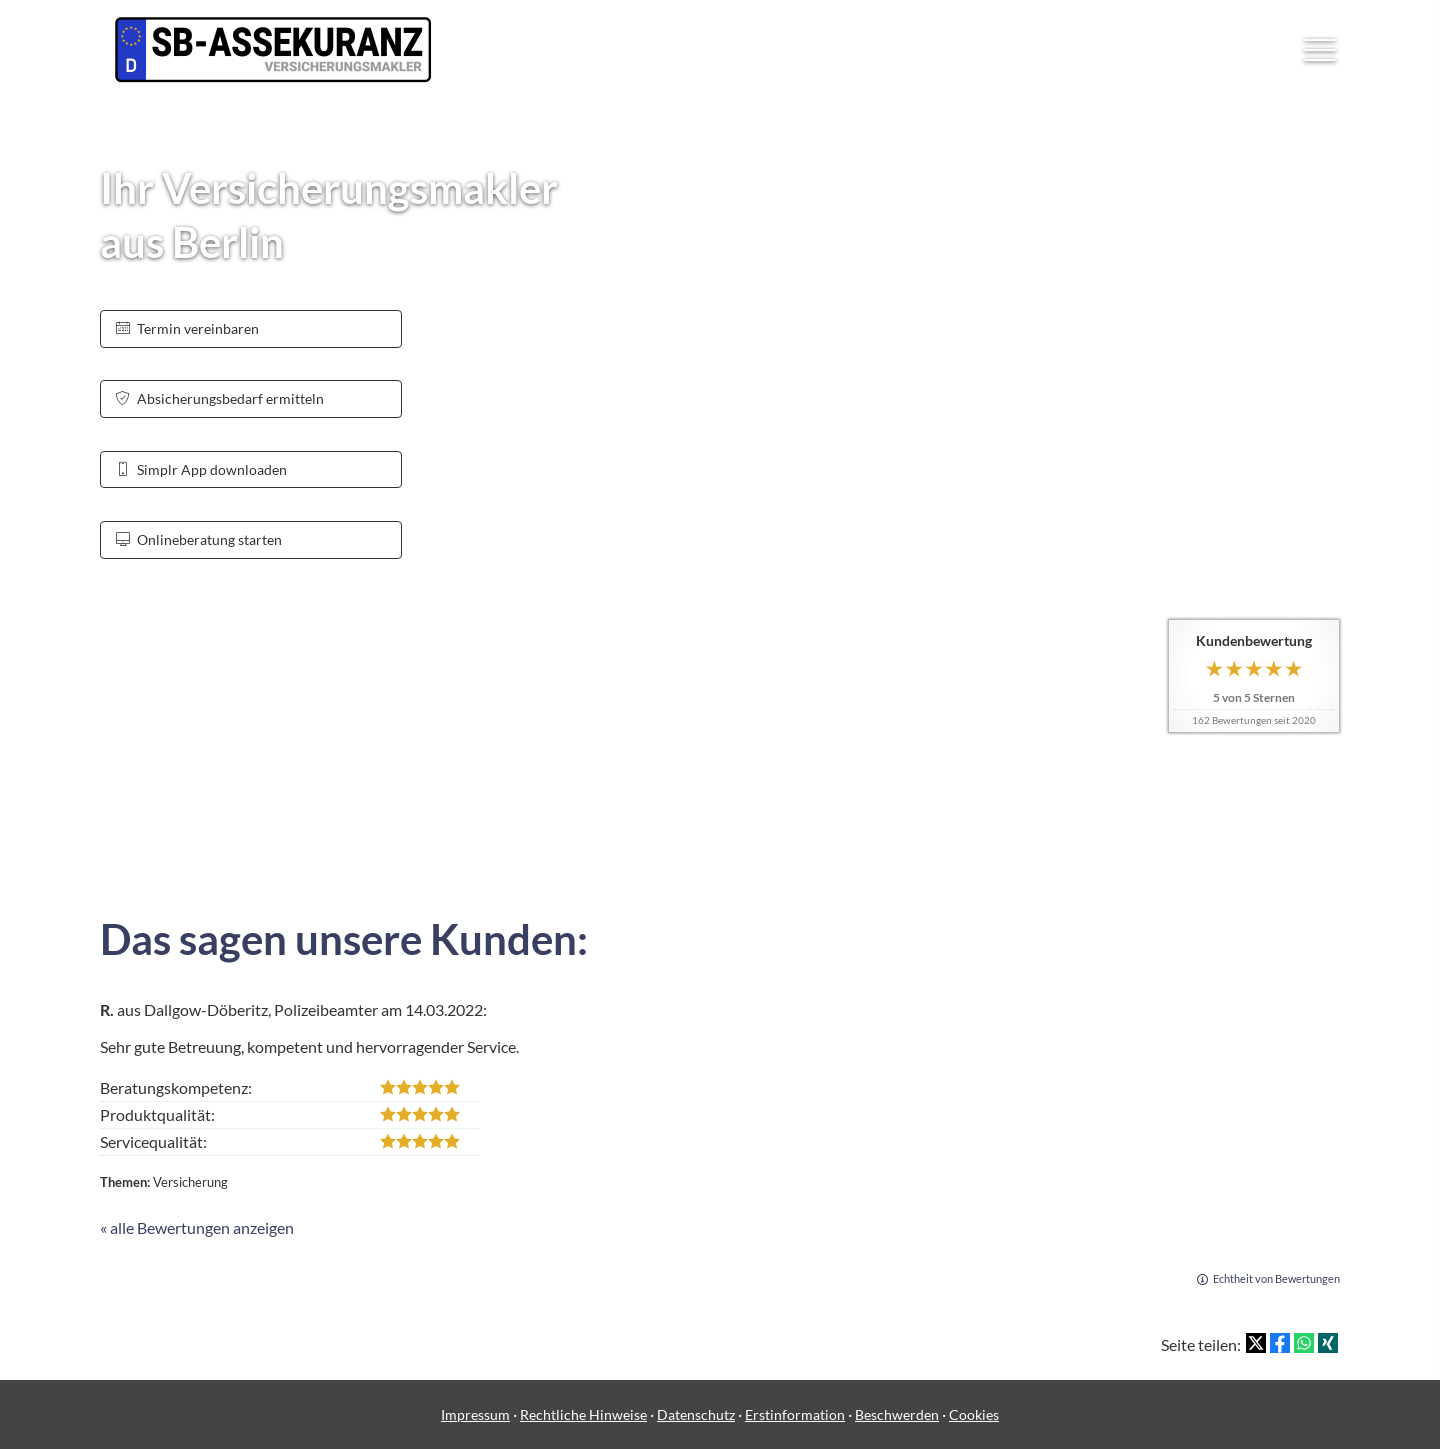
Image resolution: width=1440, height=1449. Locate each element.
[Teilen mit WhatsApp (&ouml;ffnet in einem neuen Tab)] (1304, 1343)
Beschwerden (897, 1414)
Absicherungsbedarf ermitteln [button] (220, 398)
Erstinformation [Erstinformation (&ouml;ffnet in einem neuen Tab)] (795, 1414)
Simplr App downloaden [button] (201, 469)
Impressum (475, 1414)
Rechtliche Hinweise (583, 1414)
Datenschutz (696, 1414)
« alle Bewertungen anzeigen (197, 1227)
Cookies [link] (974, 1414)
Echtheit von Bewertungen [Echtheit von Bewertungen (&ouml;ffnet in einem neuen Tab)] (1276, 1278)
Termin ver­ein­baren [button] (187, 328)
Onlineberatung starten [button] (199, 539)
